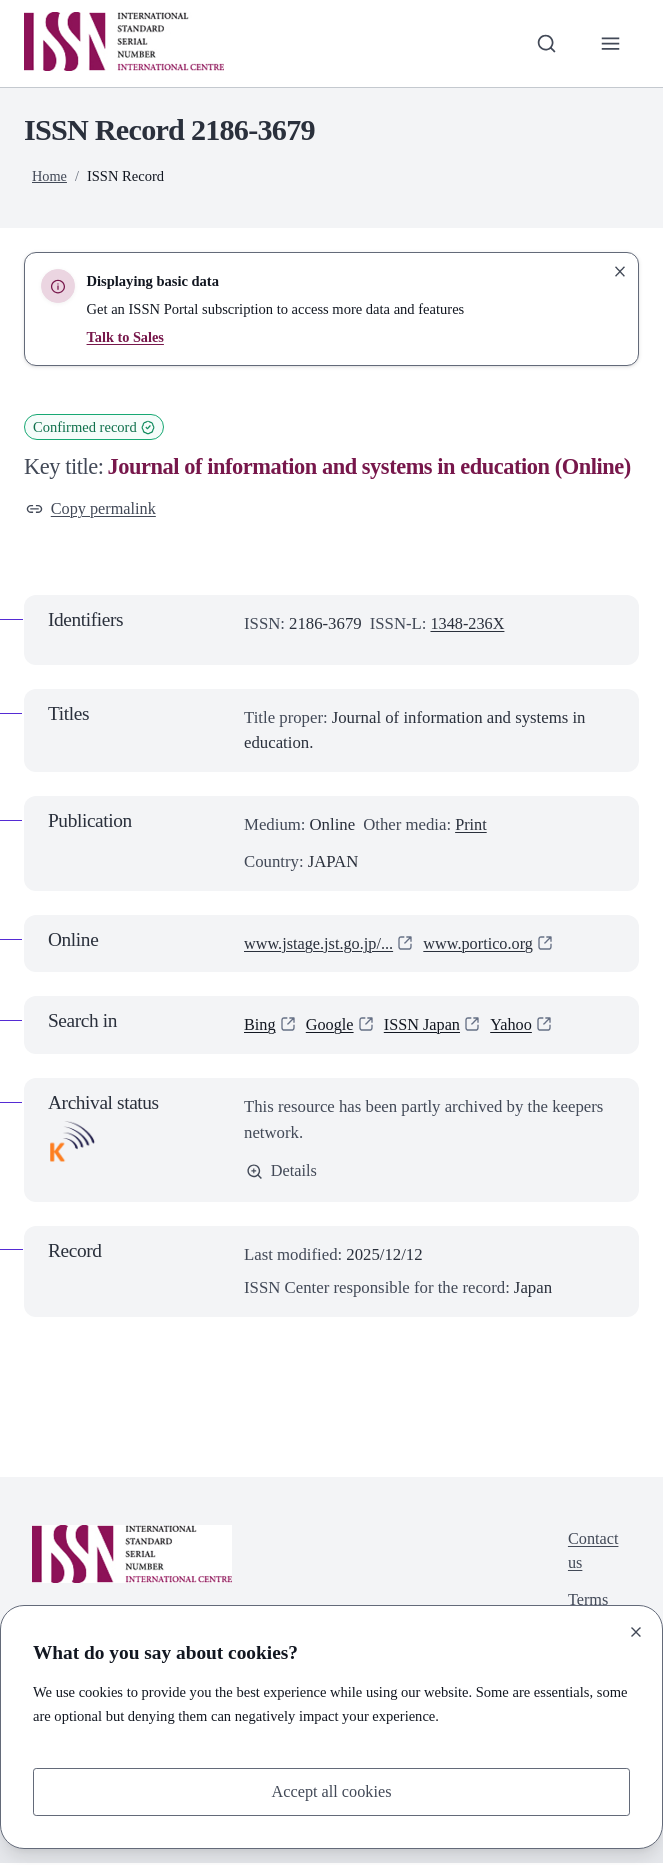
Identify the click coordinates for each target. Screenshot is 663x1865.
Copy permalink (92, 509)
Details (282, 1172)
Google (331, 1025)
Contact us (592, 1554)
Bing (260, 1025)
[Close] (636, 1631)
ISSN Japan (425, 1025)
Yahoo (516, 1025)
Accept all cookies (332, 1790)
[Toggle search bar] (545, 44)
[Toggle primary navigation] (610, 44)
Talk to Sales (126, 337)
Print (471, 825)
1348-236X (468, 624)
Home (50, 176)
